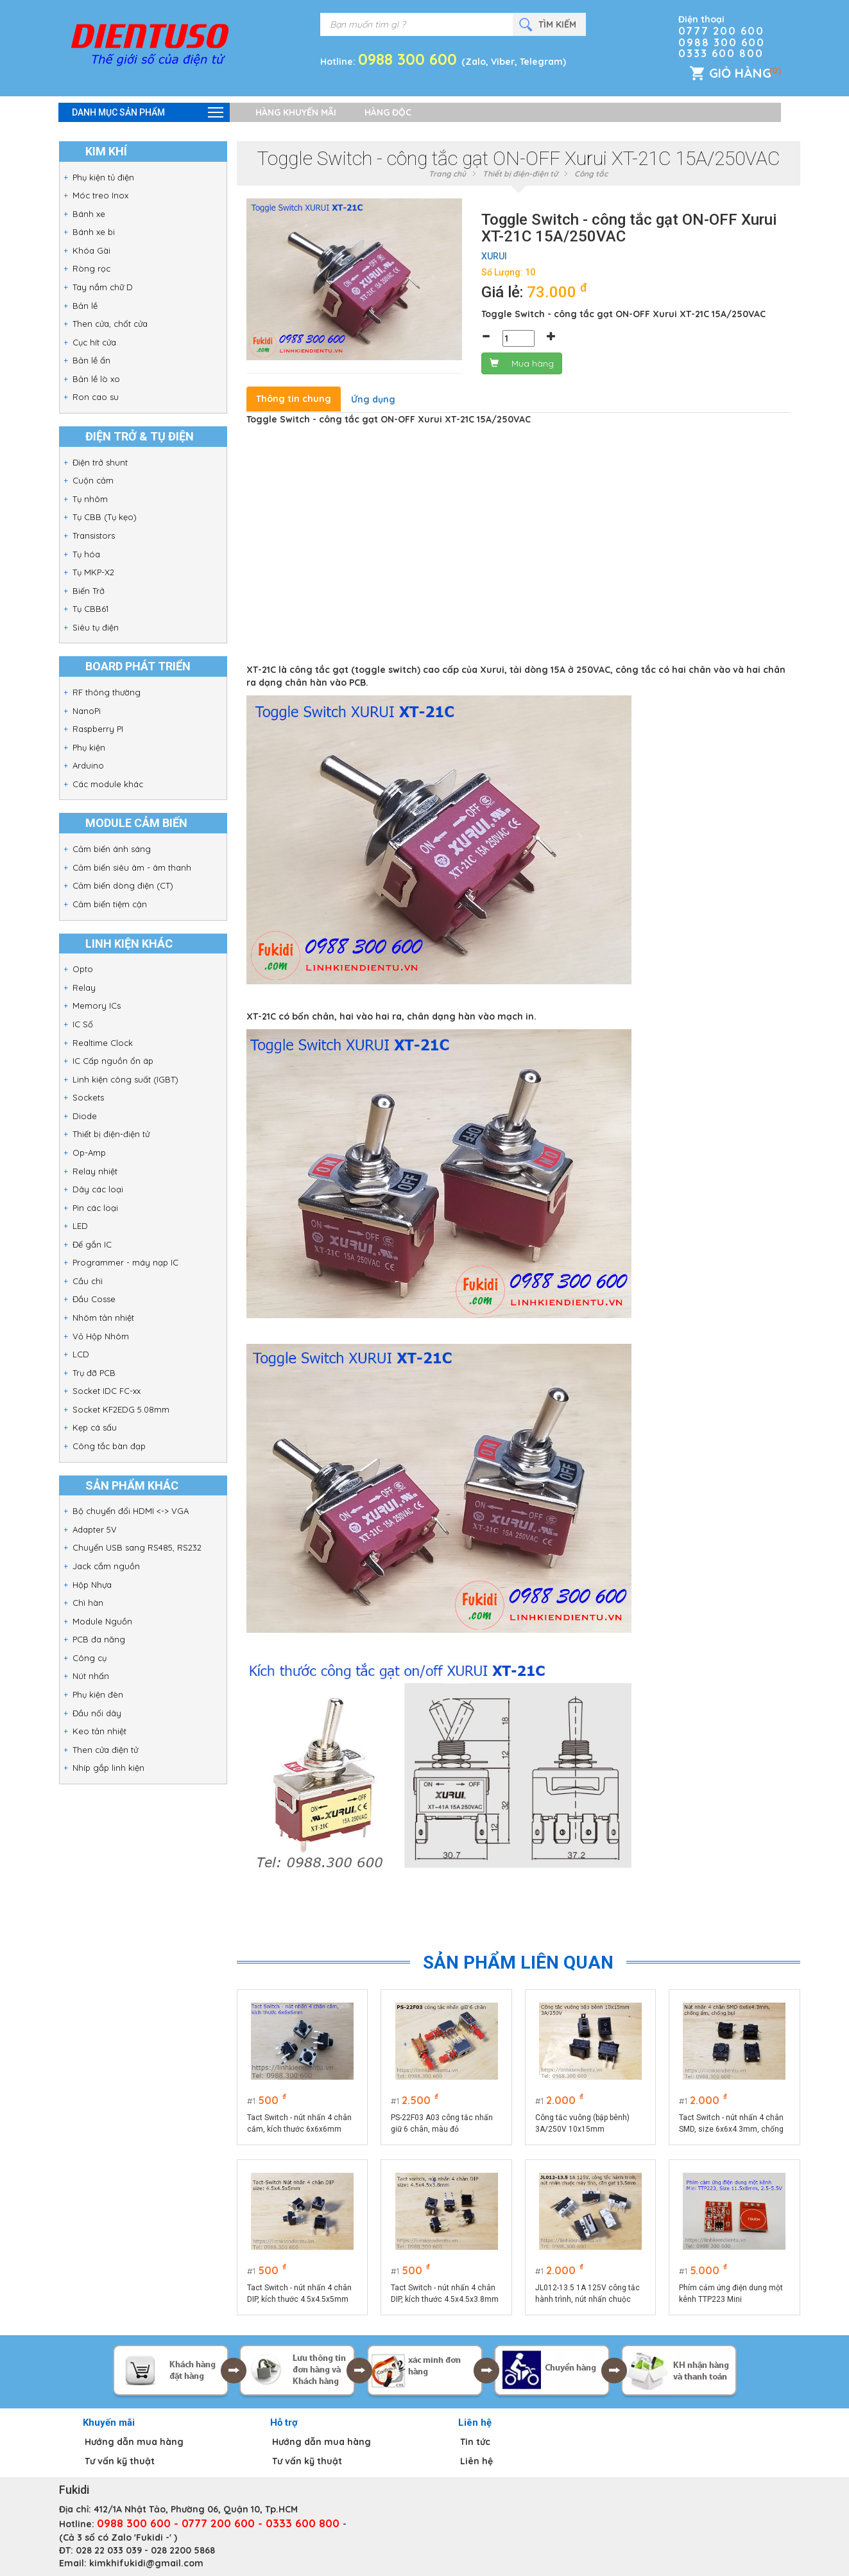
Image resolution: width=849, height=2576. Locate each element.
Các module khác (108, 784)
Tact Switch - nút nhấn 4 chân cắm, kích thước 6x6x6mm (299, 2123)
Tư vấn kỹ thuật (120, 2461)
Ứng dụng (373, 399)
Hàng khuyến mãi (295, 112)
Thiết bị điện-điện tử (111, 1134)
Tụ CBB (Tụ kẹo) (105, 517)
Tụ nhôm (90, 499)
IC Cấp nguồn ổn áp (113, 1061)
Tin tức (475, 2442)
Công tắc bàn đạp (109, 1446)
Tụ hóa (86, 554)
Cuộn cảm (93, 480)
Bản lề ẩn (91, 360)
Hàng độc (387, 112)
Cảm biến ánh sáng (112, 849)
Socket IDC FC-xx (107, 1391)
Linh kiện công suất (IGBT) (125, 1079)
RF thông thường (107, 692)
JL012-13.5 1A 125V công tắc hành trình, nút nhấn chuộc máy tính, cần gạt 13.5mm (587, 2294)
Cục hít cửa (94, 342)
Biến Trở (89, 591)
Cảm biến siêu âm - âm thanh (132, 867)
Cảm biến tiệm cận (110, 904)
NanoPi (87, 711)
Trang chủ (447, 173)
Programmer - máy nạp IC (125, 1262)
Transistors (94, 535)
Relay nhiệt (95, 1171)
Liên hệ (476, 2461)
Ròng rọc (91, 268)
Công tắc (591, 173)
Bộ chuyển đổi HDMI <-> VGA (131, 1511)
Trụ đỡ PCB (94, 1373)
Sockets (88, 1097)
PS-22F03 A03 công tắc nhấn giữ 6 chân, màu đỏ (442, 2123)
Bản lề (85, 305)
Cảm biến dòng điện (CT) (123, 885)
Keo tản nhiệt (99, 1731)
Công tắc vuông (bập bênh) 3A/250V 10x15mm (582, 2123)
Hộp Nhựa (92, 1585)
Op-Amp (89, 1152)
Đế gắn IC (92, 1244)
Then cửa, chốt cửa (110, 323)
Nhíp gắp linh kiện (108, 1767)
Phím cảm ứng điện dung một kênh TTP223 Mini (731, 2293)
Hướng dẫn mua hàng (134, 2442)
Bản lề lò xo (96, 379)
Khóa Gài (91, 250)
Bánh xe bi (94, 232)
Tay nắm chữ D (103, 287)
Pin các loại (95, 1208)
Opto (83, 969)
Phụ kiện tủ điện (103, 177)
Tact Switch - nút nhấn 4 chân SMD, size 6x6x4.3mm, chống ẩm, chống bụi (731, 2124)
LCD (81, 1354)
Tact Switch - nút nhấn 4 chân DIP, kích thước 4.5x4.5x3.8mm (445, 2293)
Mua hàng (522, 363)
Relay (84, 987)
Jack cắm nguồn (106, 1566)
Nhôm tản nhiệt (103, 1317)
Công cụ (90, 1658)
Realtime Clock (103, 1043)
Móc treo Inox (100, 195)
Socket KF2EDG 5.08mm (121, 1409)
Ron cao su (96, 397)
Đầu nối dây (97, 1713)
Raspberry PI (98, 729)
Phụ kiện (89, 747)
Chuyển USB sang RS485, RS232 (137, 1547)
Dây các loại (98, 1189)
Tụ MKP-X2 (93, 572)
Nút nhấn (91, 1676)
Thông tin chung (293, 399)
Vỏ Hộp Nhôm (101, 1336)
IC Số (83, 1024)
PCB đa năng (99, 1639)
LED (80, 1226)
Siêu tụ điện (96, 627)
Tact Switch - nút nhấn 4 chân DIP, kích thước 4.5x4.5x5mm (299, 2293)
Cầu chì (88, 1281)
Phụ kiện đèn (98, 1694)
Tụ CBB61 (90, 609)
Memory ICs (97, 1005)
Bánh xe (89, 214)
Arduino (88, 765)
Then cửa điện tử (105, 1750)
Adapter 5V (95, 1529)
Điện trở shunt (100, 462)
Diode (85, 1116)
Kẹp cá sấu (95, 1427)
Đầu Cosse (94, 1299)
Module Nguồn (102, 1621)
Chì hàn (88, 1602)
